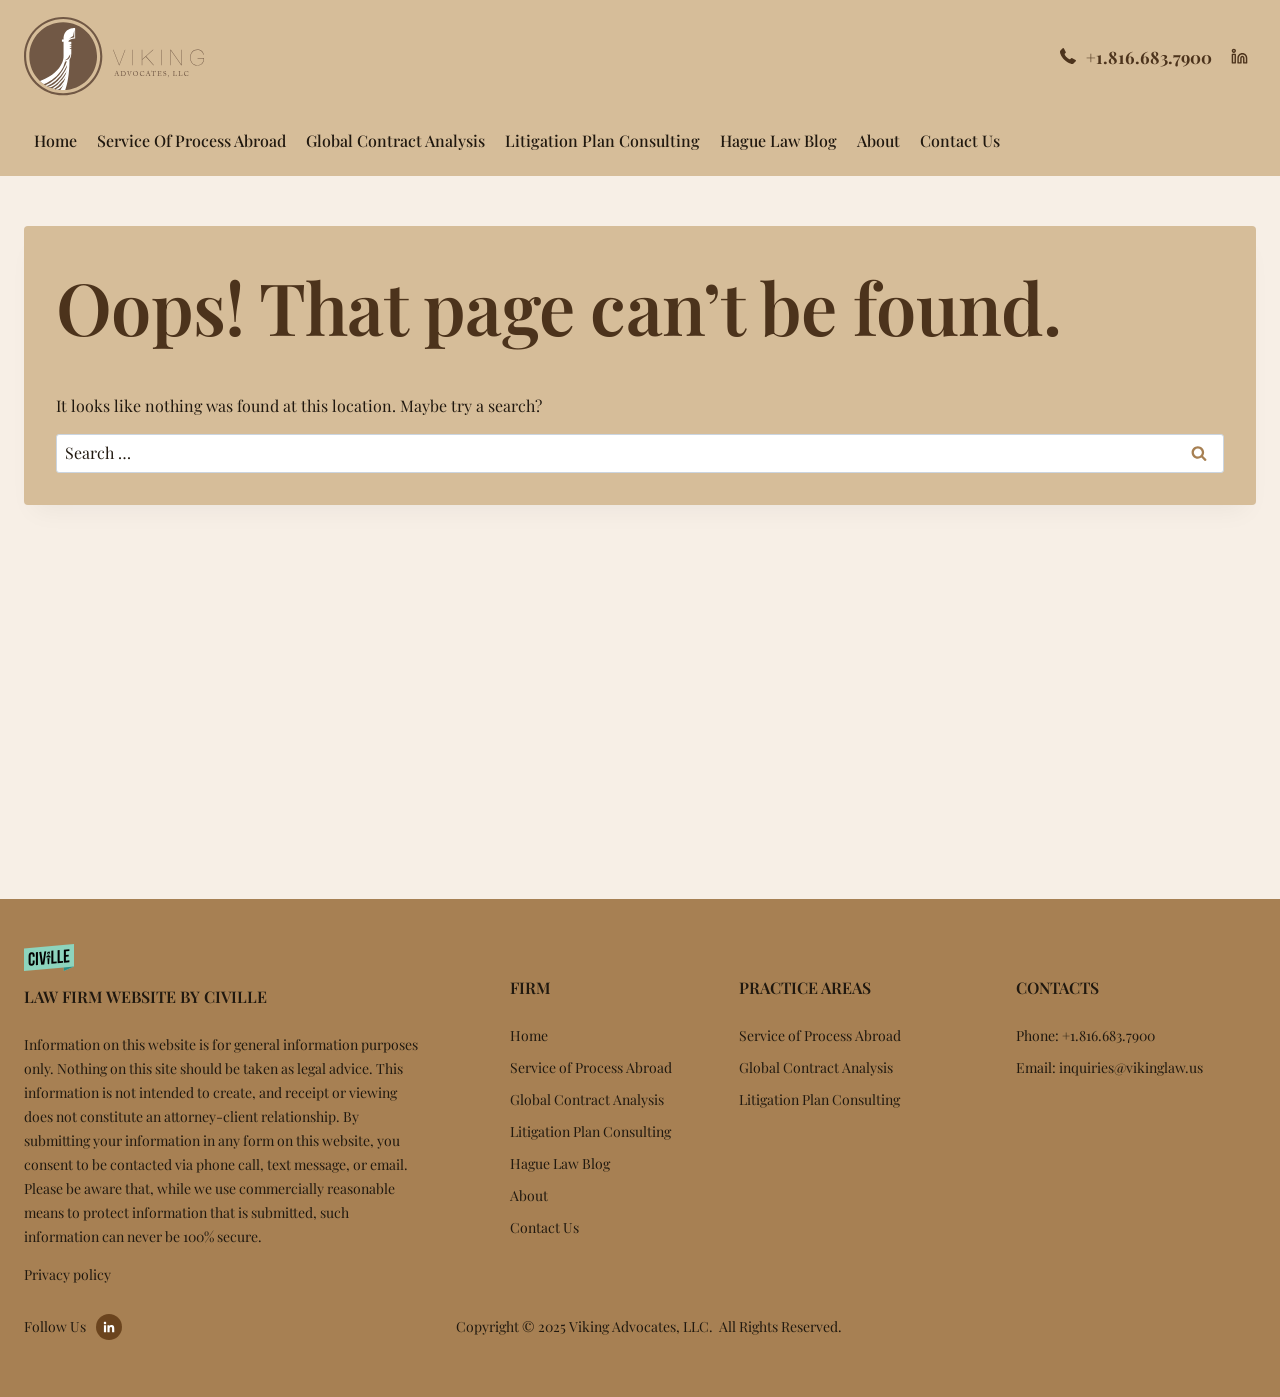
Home (55, 140)
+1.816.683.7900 (1149, 57)
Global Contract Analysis (395, 140)
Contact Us (960, 140)
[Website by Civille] (224, 972)
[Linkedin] (1239, 57)
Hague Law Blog (778, 140)
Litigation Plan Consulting (602, 140)
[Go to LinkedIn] (109, 1327)
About (878, 140)
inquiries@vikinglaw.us (1131, 1067)
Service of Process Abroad (191, 140)
